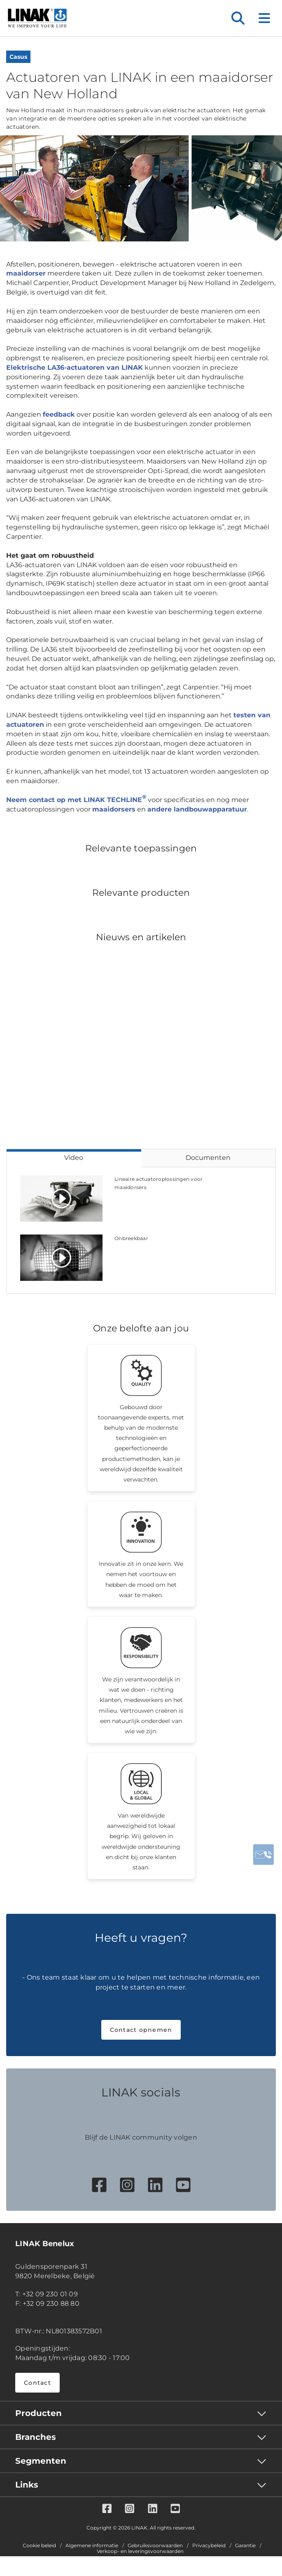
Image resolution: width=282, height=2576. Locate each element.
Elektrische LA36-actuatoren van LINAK (74, 367)
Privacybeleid (209, 2545)
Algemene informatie (91, 2545)
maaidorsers (113, 809)
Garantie (245, 2545)
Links (26, 2485)
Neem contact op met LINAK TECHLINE (76, 800)
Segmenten (40, 2461)
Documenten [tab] (208, 1158)
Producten (38, 2413)
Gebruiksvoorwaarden (155, 2545)
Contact (37, 2382)
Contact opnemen (141, 2029)
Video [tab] (73, 1158)
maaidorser (26, 273)
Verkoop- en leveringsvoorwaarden (140, 2551)
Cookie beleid (39, 2545)
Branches (35, 2437)
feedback (59, 414)
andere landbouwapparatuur (197, 809)
